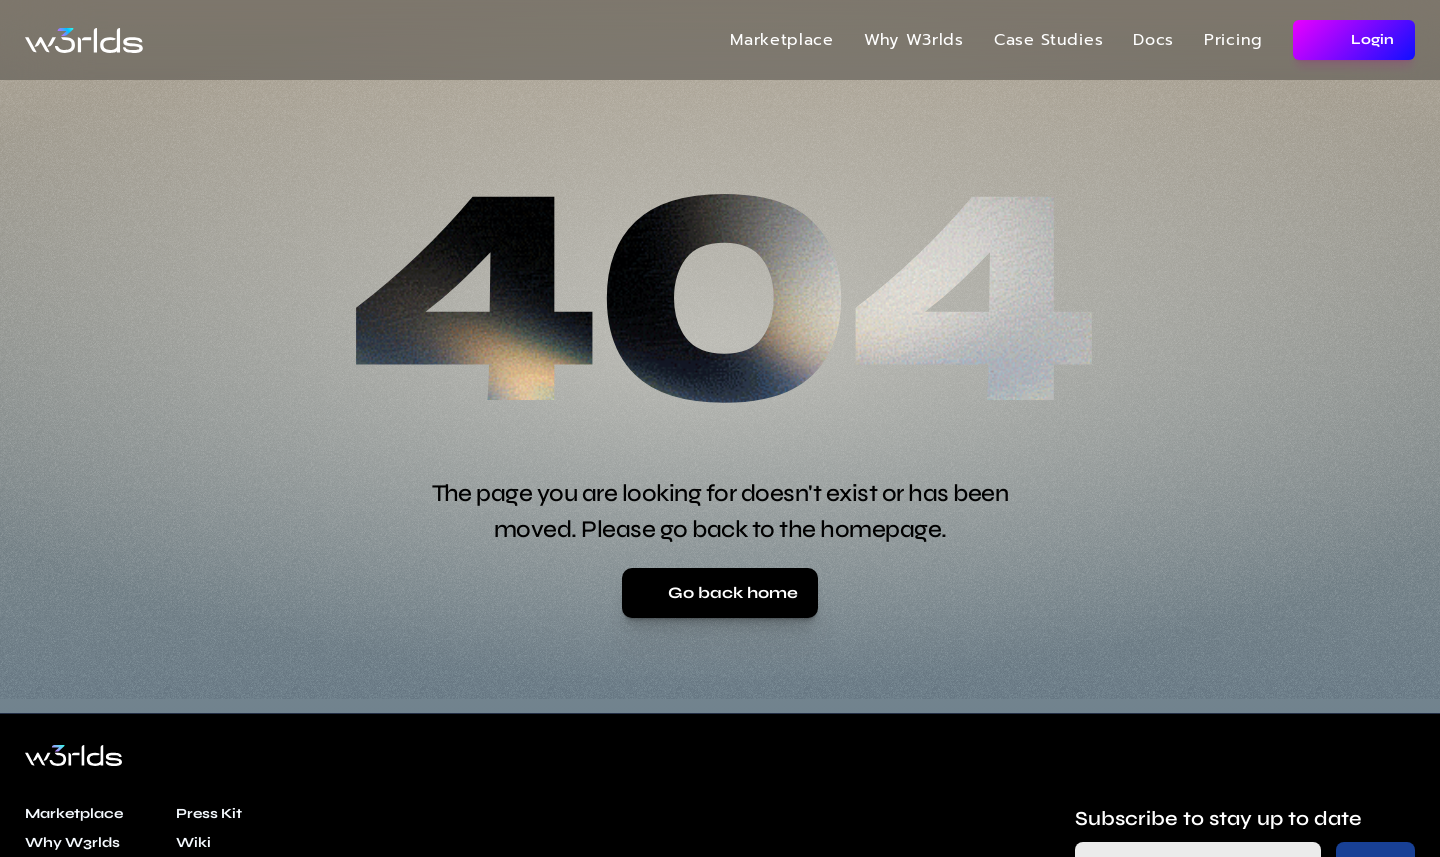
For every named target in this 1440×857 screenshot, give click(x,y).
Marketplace (782, 40)
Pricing (1233, 40)
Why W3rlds (914, 40)
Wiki (193, 842)
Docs (1153, 40)
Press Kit (209, 813)
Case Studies (1048, 40)
